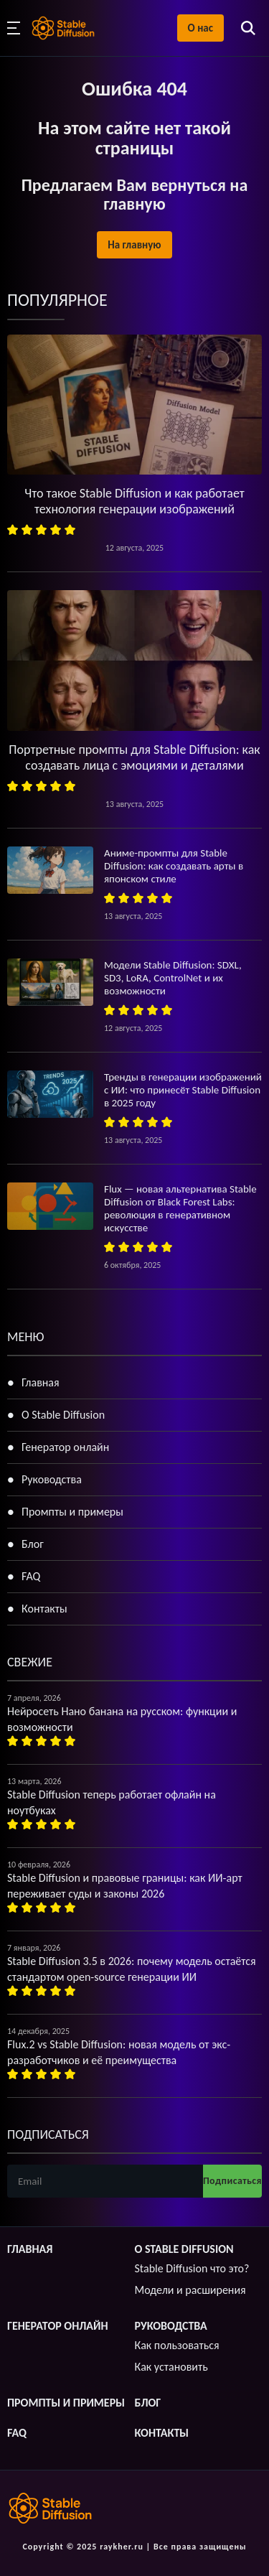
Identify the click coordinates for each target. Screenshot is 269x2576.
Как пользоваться (177, 2345)
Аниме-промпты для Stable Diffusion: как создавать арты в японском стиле (173, 865)
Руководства (52, 1479)
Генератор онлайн (65, 1447)
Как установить (171, 2367)
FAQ (31, 1576)
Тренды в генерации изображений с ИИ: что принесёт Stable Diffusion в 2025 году (183, 1089)
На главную (134, 244)
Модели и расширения (190, 2290)
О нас (200, 28)
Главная (41, 1382)
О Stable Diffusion (63, 1415)
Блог (33, 1544)
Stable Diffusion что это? (192, 2268)
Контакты (44, 1608)
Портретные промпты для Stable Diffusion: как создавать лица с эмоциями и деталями (134, 757)
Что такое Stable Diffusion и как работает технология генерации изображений (134, 501)
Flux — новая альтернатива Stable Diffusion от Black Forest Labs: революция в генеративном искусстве (180, 1208)
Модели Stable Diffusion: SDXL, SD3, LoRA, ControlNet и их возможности (173, 977)
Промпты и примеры (72, 1511)
